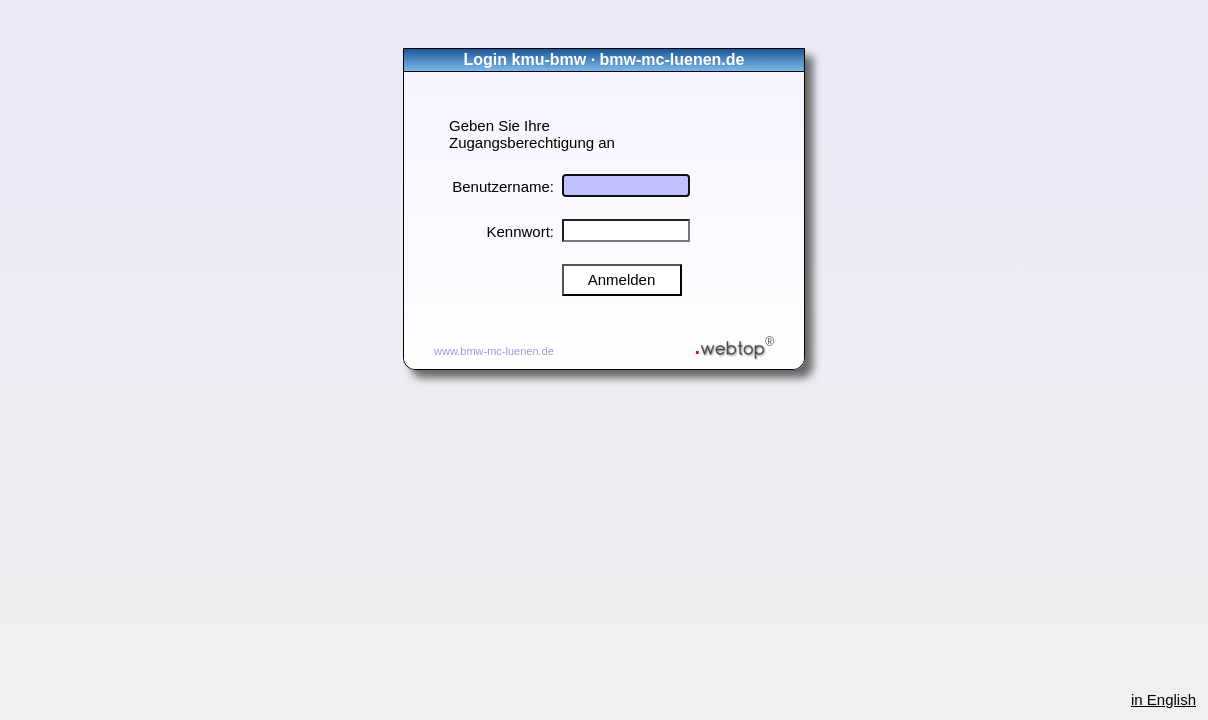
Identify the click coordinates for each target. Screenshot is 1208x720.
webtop (734, 343)
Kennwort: (520, 231)
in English (1163, 699)
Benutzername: (503, 186)
